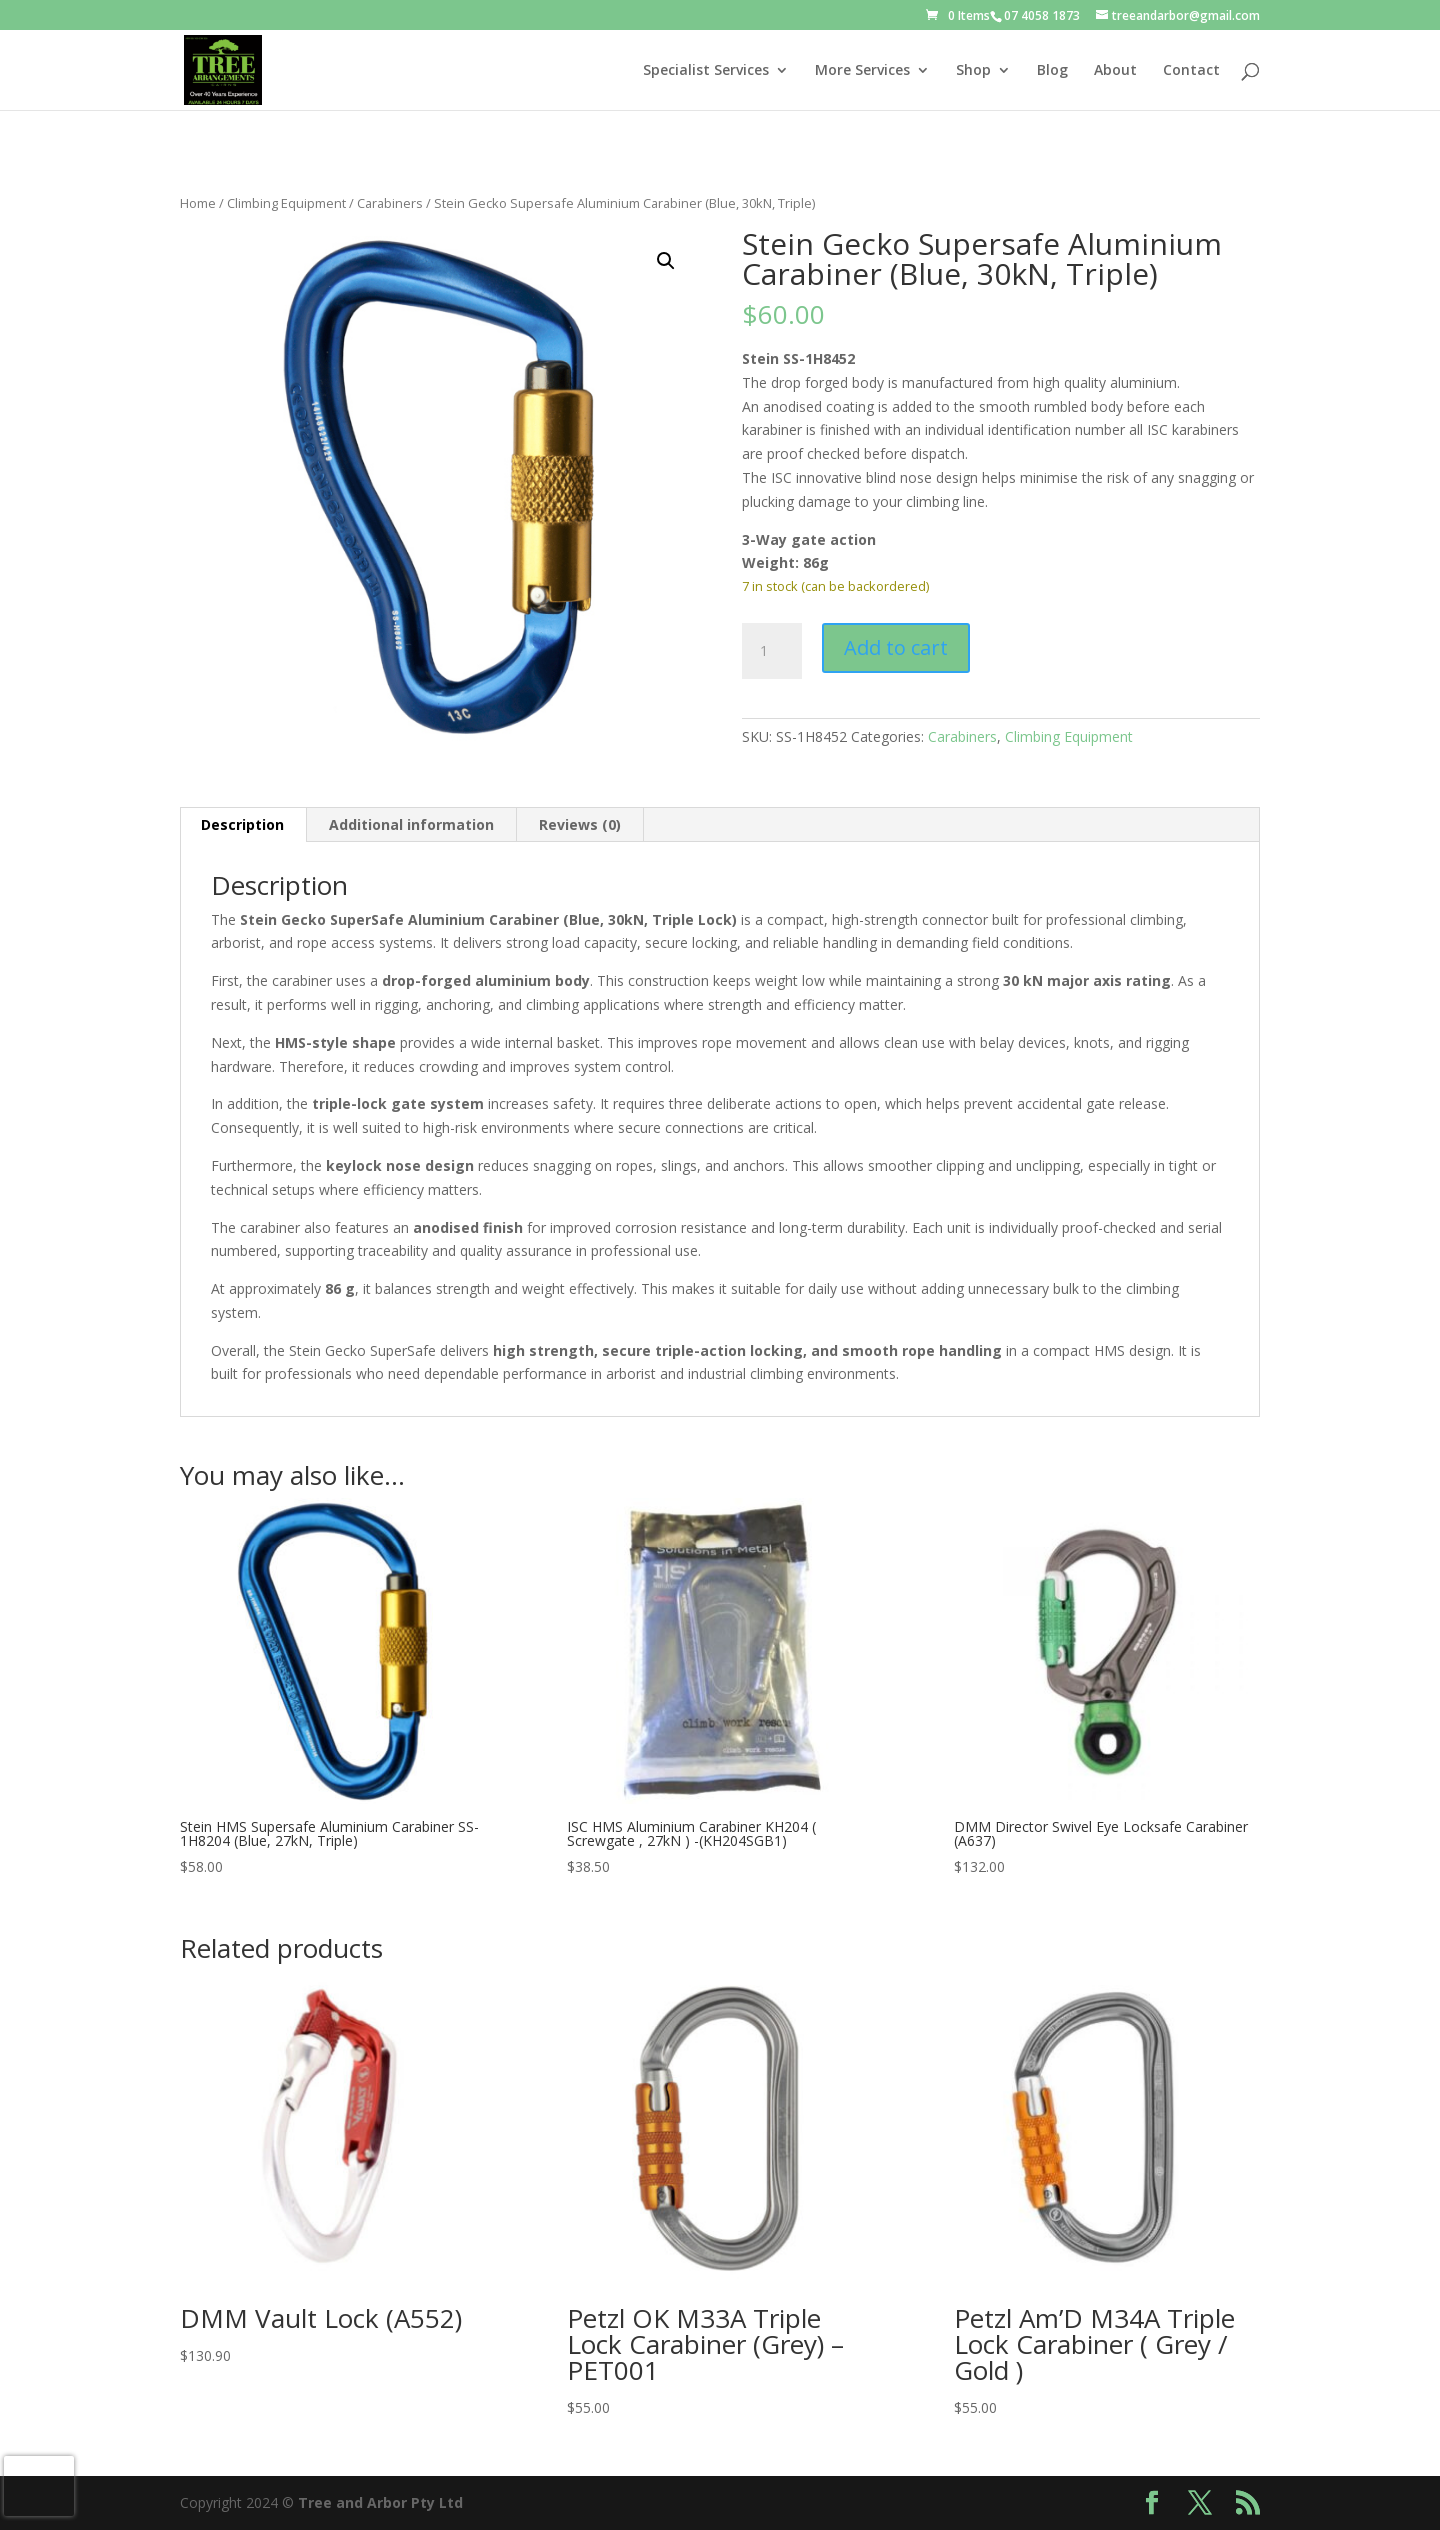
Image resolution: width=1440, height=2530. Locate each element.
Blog (1052, 71)
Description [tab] (242, 824)
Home (198, 203)
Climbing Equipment (286, 203)
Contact (1191, 71)
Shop (973, 71)
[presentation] (39, 2486)
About (1115, 71)
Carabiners (390, 203)
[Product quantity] (772, 651)
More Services (862, 71)
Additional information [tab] (411, 824)
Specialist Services (706, 71)
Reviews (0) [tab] (580, 824)
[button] (666, 261)
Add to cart (896, 647)
